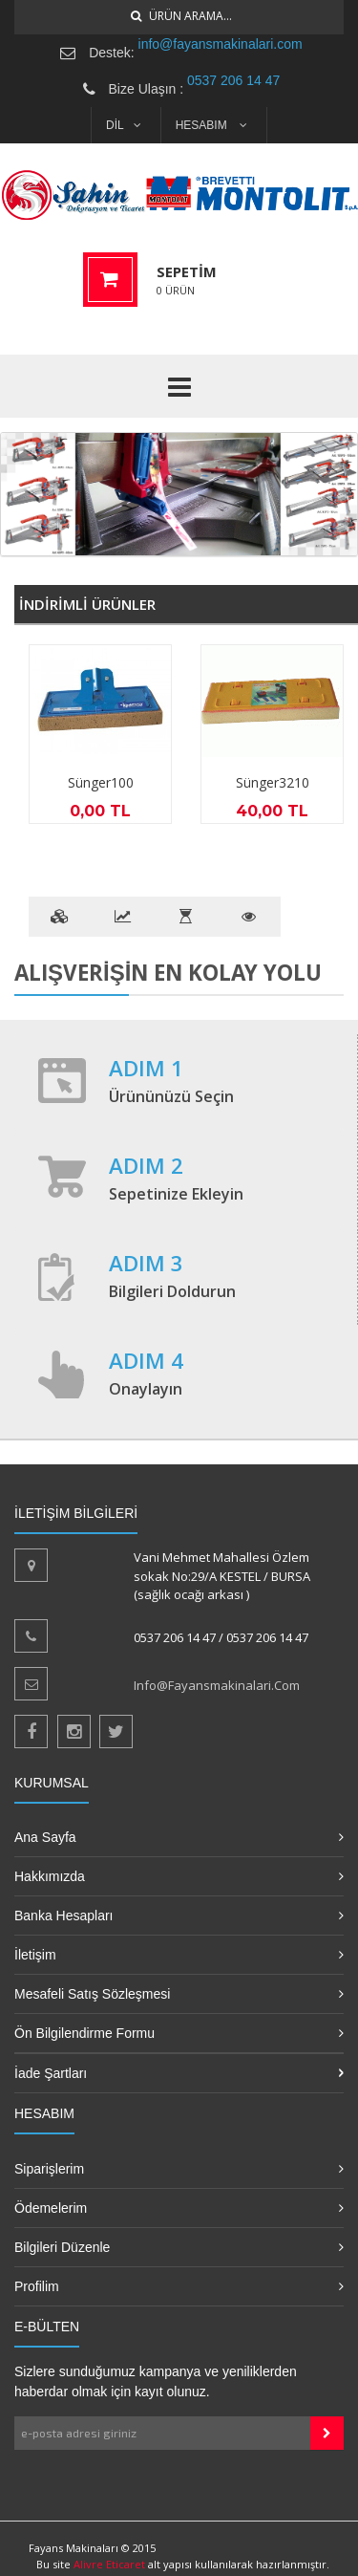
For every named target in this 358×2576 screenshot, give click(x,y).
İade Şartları (50, 2073)
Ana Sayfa (45, 1837)
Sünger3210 (272, 782)
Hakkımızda (49, 1876)
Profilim (36, 2286)
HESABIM (211, 125)
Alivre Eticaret (111, 2564)
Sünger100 (101, 782)
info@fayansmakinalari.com (220, 44)
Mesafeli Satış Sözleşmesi (92, 1994)
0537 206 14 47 (233, 80)
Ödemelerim (50, 2208)
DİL (123, 125)
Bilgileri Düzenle (62, 2247)
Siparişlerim (49, 2168)
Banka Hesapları (64, 1915)
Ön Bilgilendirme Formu (84, 2033)
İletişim (35, 1954)
